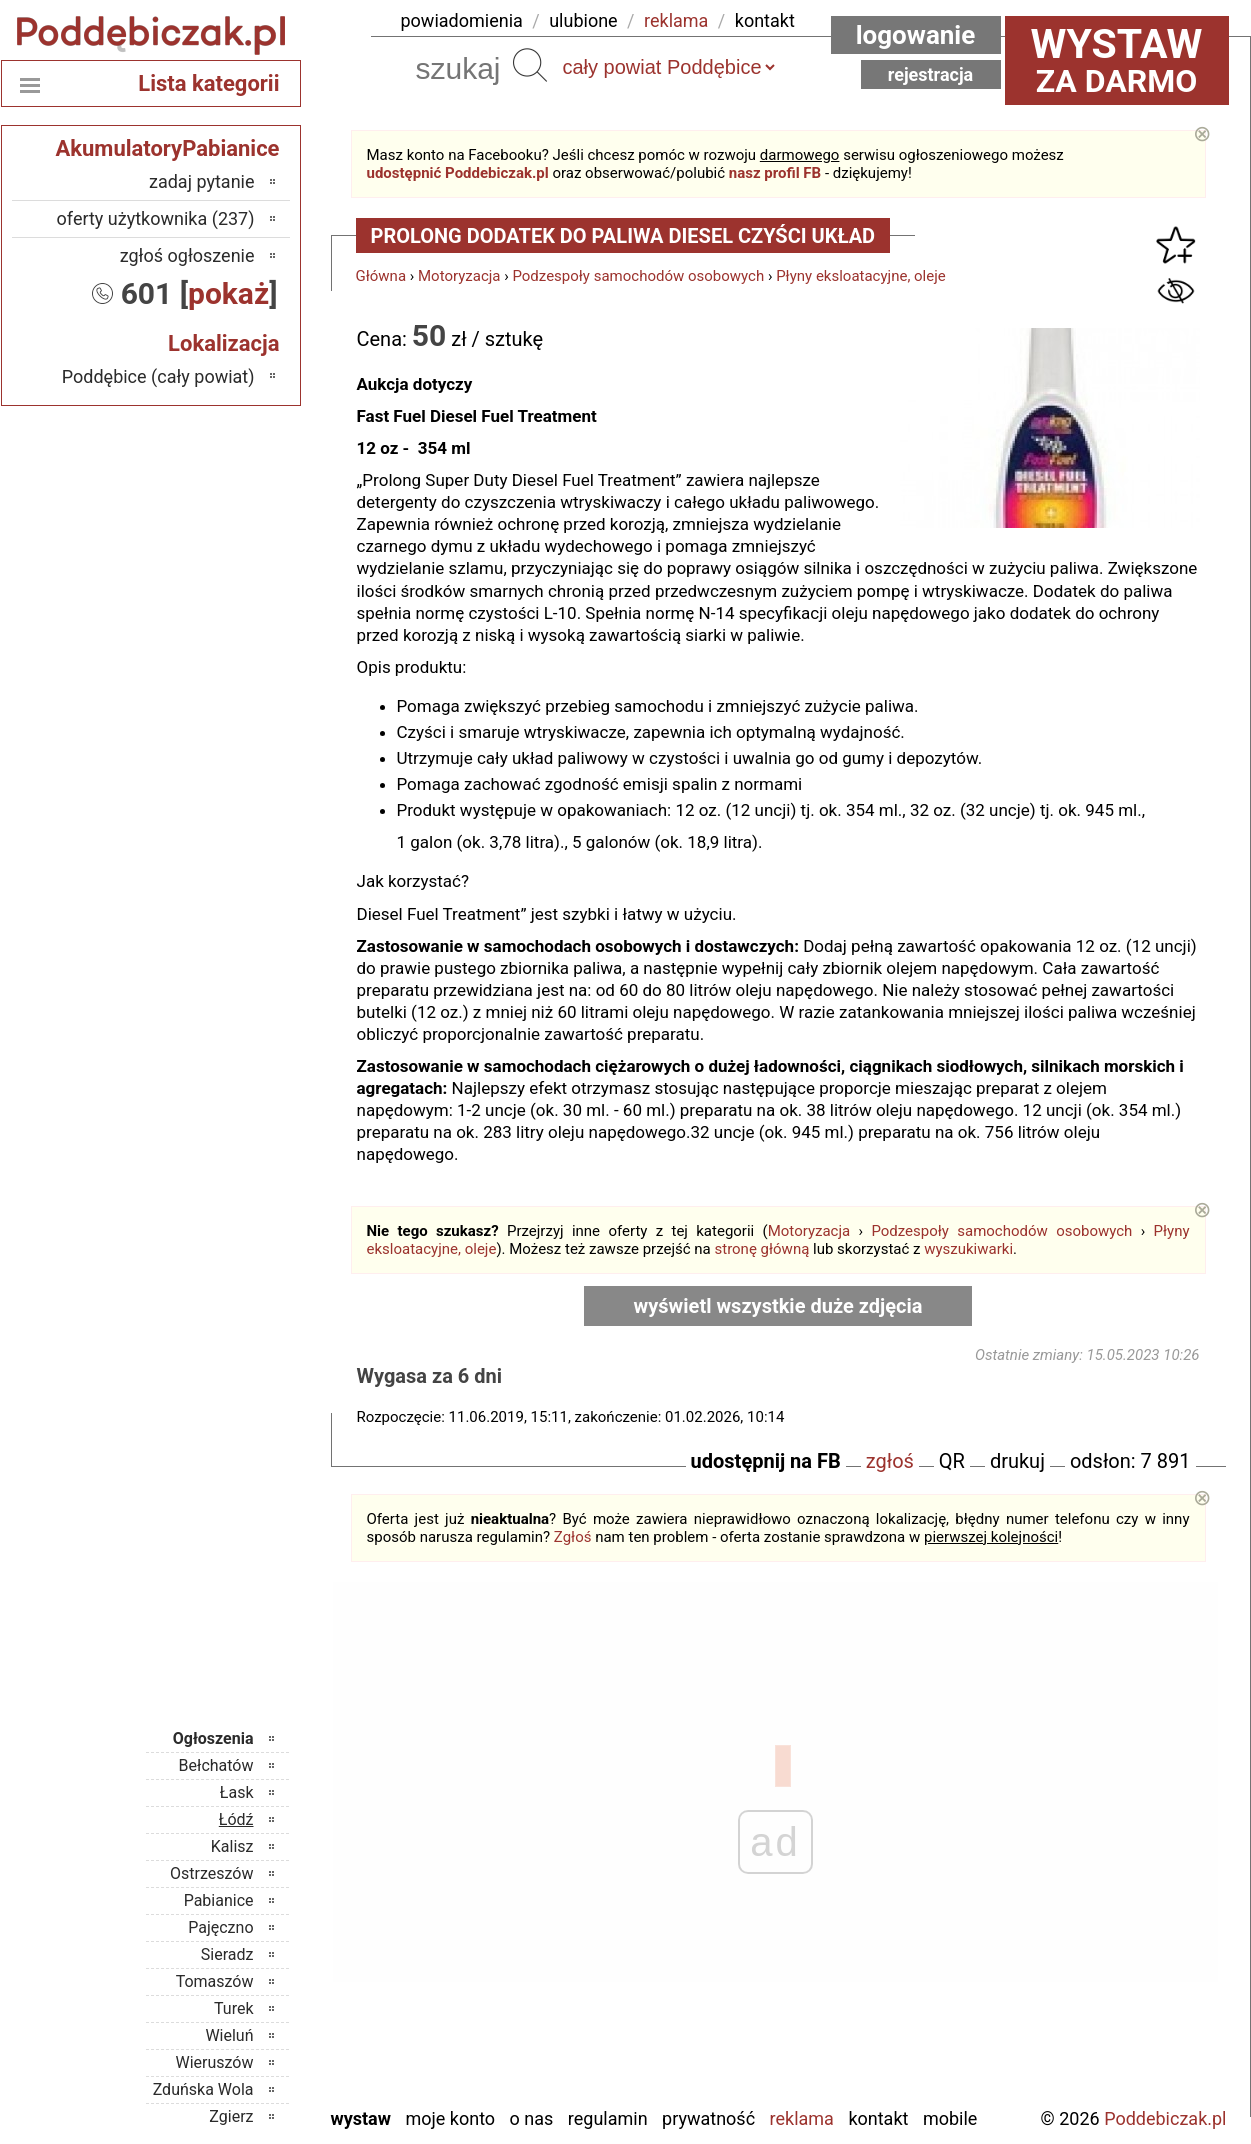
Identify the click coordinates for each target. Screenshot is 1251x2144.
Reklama (802, 2118)
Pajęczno (220, 1927)
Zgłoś (573, 1537)
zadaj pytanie (202, 181)
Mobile (950, 2118)
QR (952, 1461)
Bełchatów (216, 1765)
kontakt (765, 20)
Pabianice (219, 1900)
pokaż (228, 293)
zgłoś (890, 1461)
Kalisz (232, 1846)
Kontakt (878, 2118)
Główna (381, 276)
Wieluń (229, 2035)
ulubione (583, 20)
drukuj (1017, 1461)
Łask (237, 1792)
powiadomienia (462, 20)
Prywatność (708, 2118)
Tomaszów (215, 1981)
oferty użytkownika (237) (156, 218)
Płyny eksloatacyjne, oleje (861, 276)
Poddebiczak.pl (1165, 2118)
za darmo (1117, 60)
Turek (234, 2008)
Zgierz (231, 2116)
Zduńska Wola (203, 2089)
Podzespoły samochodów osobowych (638, 276)
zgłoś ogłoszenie (187, 255)
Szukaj (530, 65)
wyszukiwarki (968, 1249)
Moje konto (450, 2118)
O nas (532, 2118)
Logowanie (916, 35)
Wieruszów (214, 2062)
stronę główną (761, 1249)
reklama (676, 20)
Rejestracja (931, 74)
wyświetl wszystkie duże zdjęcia (778, 1306)
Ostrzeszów (211, 1873)
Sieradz (227, 1954)
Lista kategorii (208, 83)
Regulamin (608, 2118)
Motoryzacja (459, 276)
